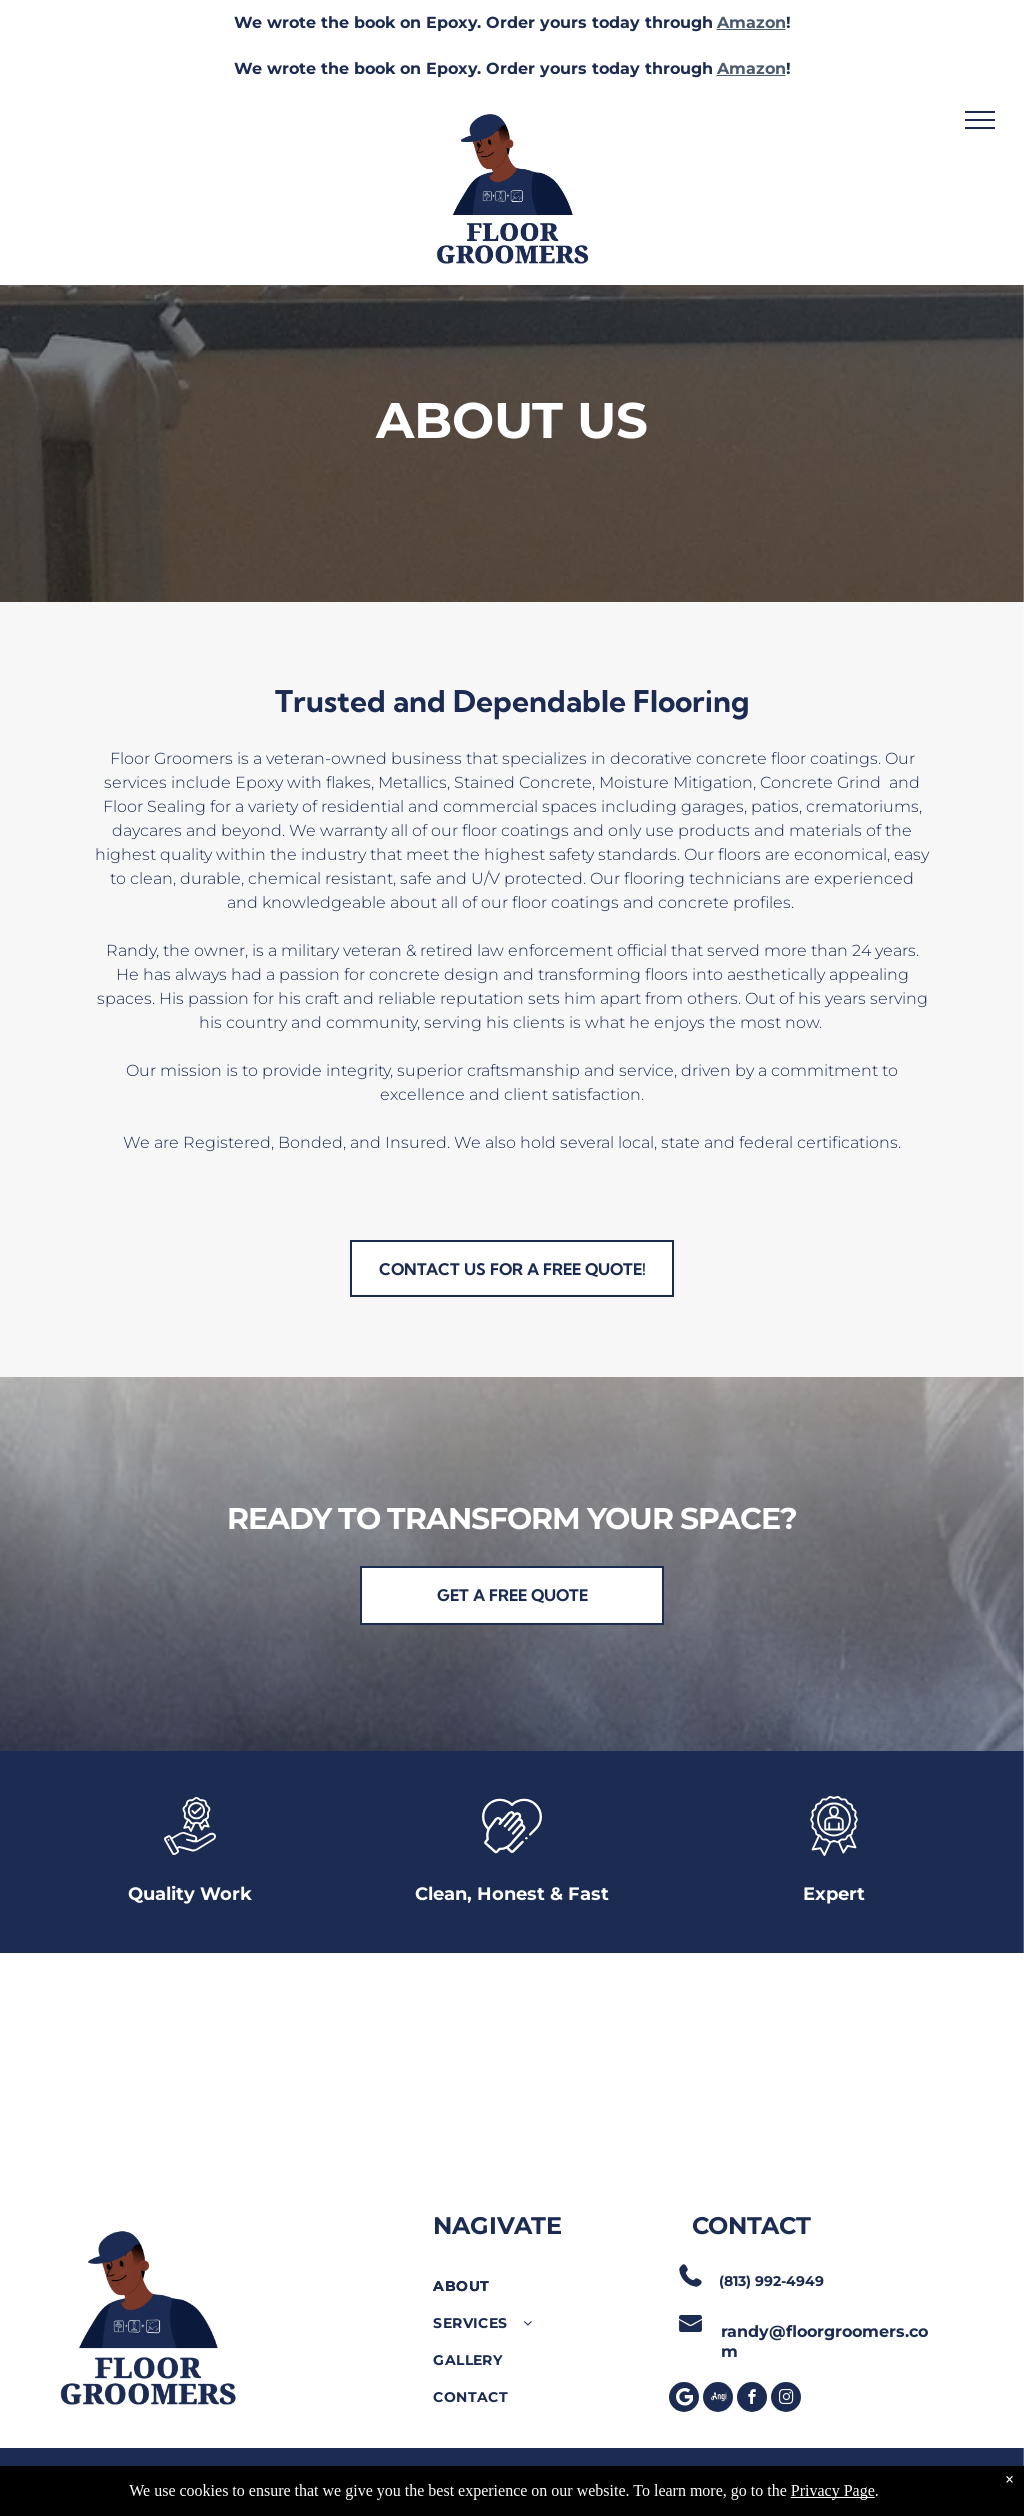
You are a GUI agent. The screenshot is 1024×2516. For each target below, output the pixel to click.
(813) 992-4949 (771, 2281)
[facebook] (752, 2399)
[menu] (980, 120)
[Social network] (718, 2399)
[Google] (684, 2399)
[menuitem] (543, 2286)
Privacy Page (833, 2490)
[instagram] (786, 2399)
